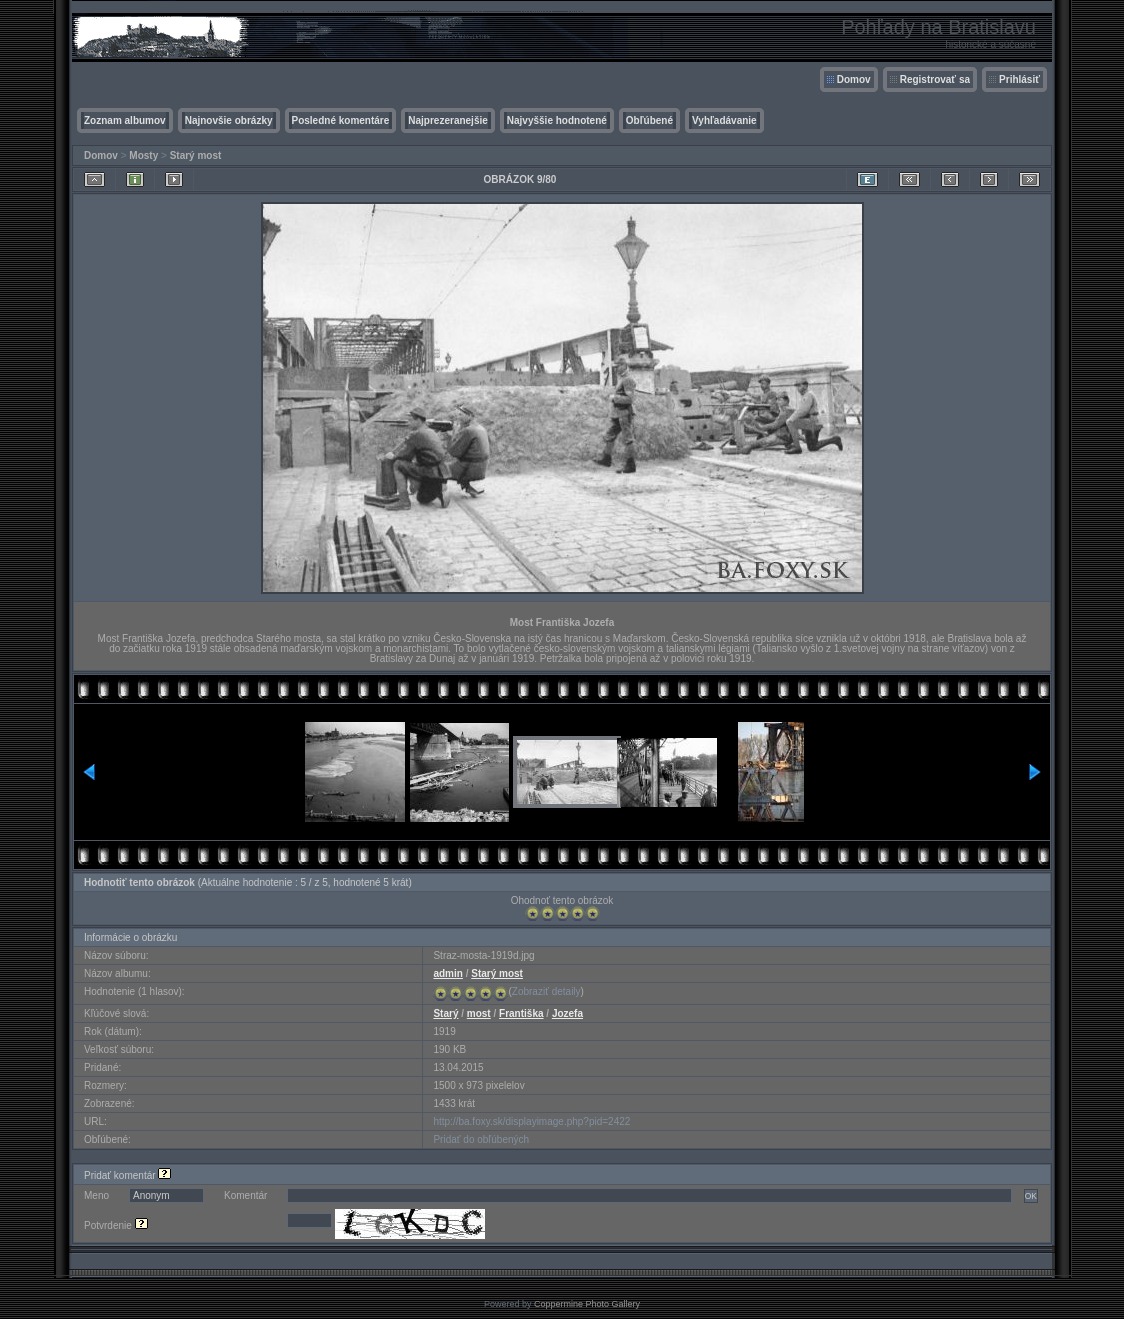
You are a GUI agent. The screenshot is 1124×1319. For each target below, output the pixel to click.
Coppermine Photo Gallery (587, 1304)
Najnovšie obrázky (229, 120)
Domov (854, 79)
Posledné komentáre (341, 120)
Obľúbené (649, 120)
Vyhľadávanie (724, 120)
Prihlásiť (1019, 79)
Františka (521, 1013)
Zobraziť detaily (546, 991)
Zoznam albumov (125, 120)
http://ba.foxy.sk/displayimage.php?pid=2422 (531, 1121)
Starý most (196, 155)
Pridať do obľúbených (481, 1139)
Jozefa (567, 1013)
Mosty (143, 155)
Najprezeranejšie (448, 120)
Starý (445, 1013)
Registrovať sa (935, 79)
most (479, 1013)
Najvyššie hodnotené (557, 120)
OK (1031, 1196)
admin (447, 973)
